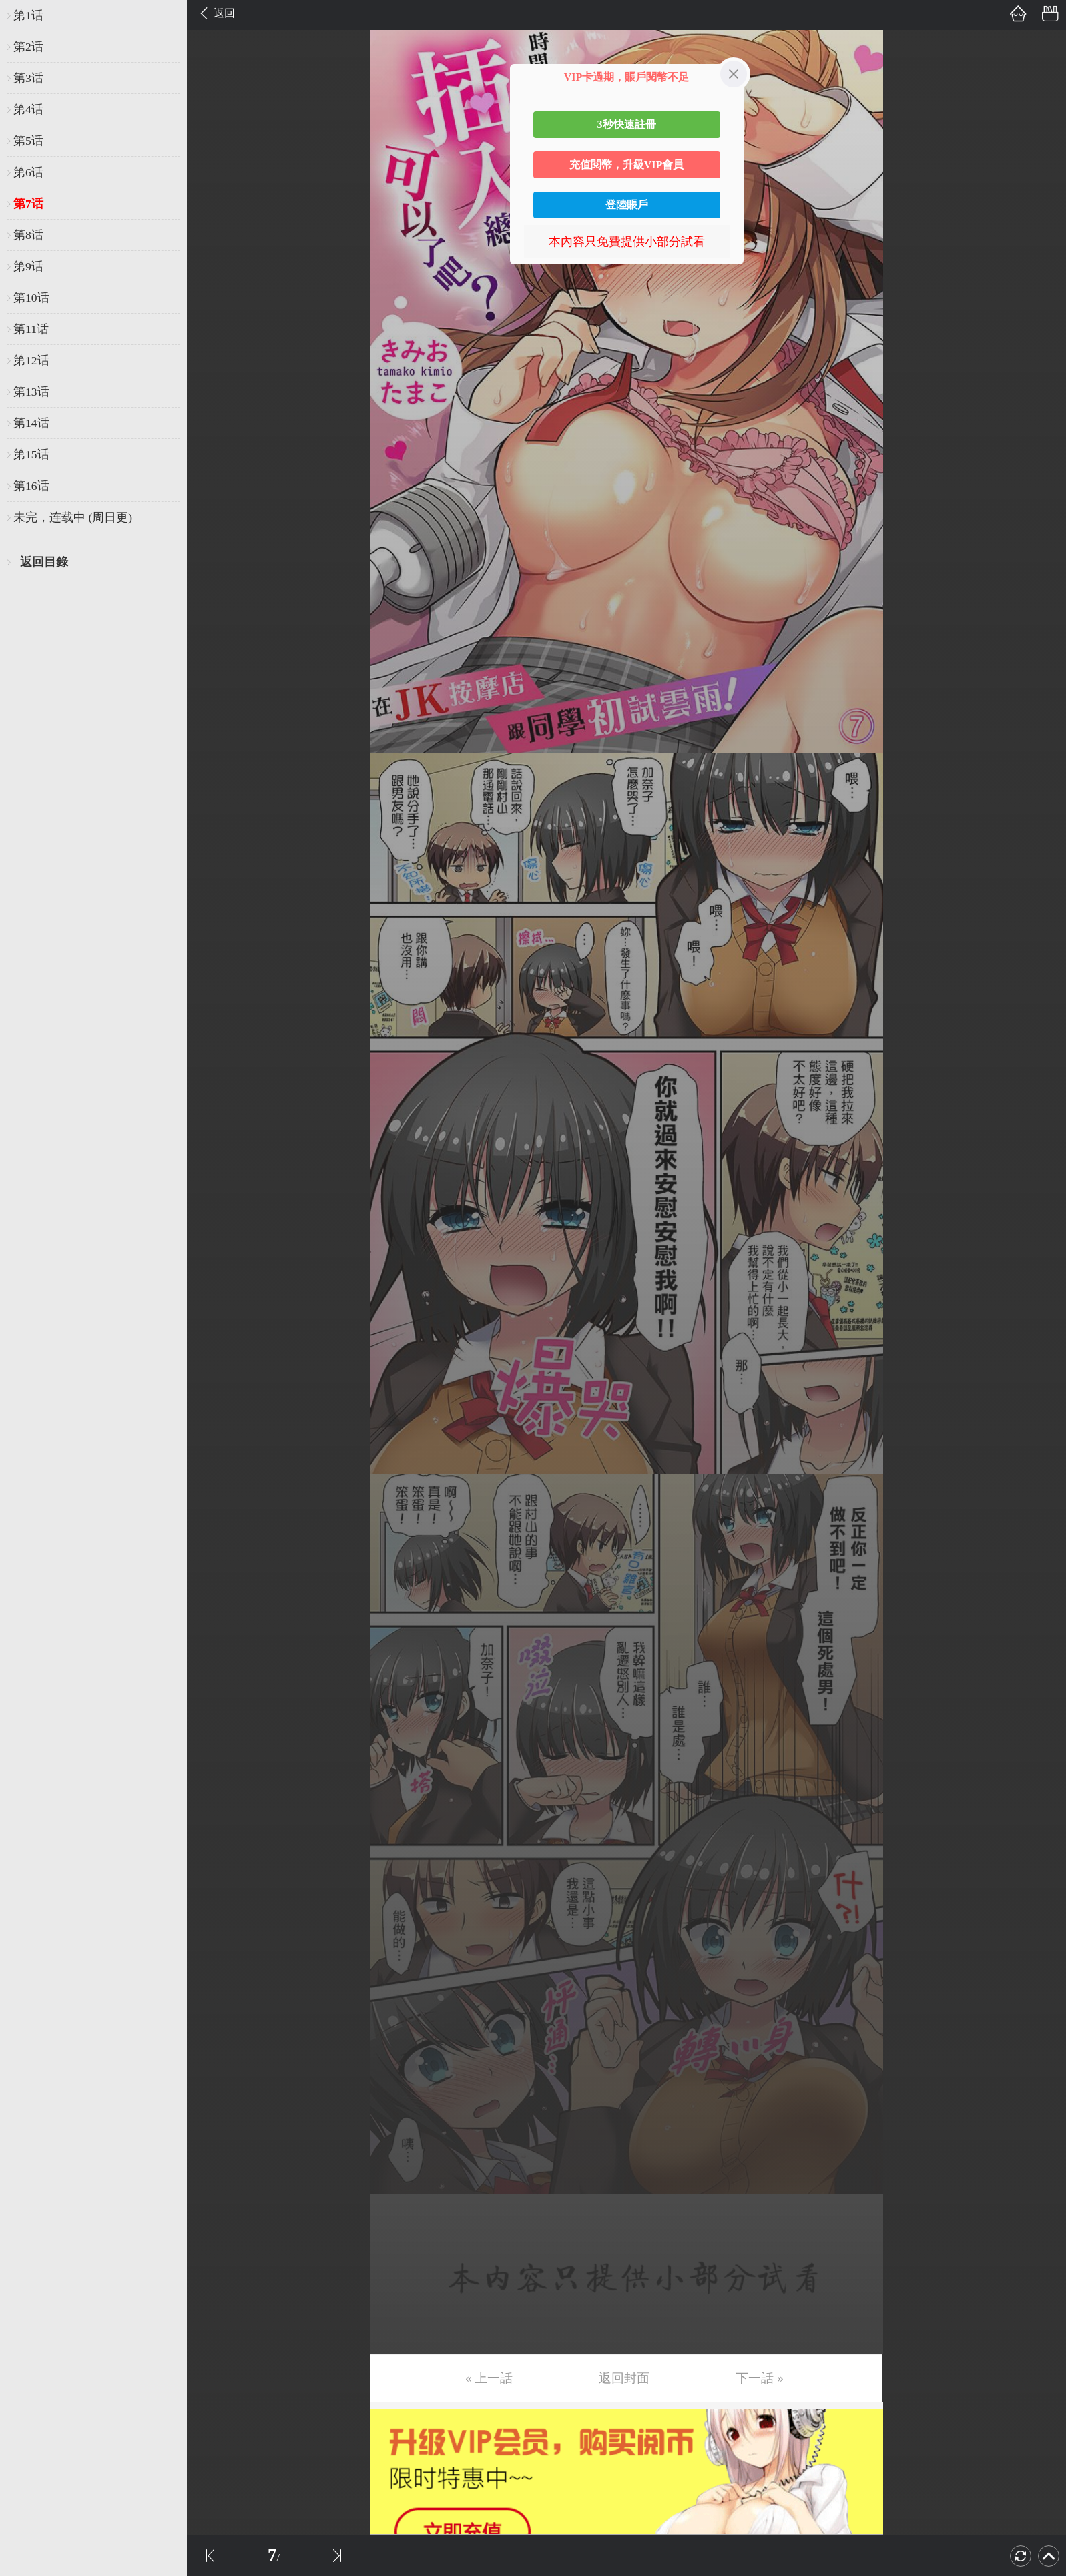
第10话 (31, 297)
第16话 (31, 486)
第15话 (31, 454)
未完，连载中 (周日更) (72, 517)
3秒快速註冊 (626, 124)
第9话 (28, 266)
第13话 (31, 391)
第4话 (28, 109)
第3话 (28, 78)
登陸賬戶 (626, 204)
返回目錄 (44, 562)
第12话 (31, 360)
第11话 (31, 329)
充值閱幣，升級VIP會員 (626, 164)
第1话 (28, 15)
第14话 (31, 423)
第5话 (28, 140)
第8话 (28, 235)
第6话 (28, 172)
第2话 (28, 46)
